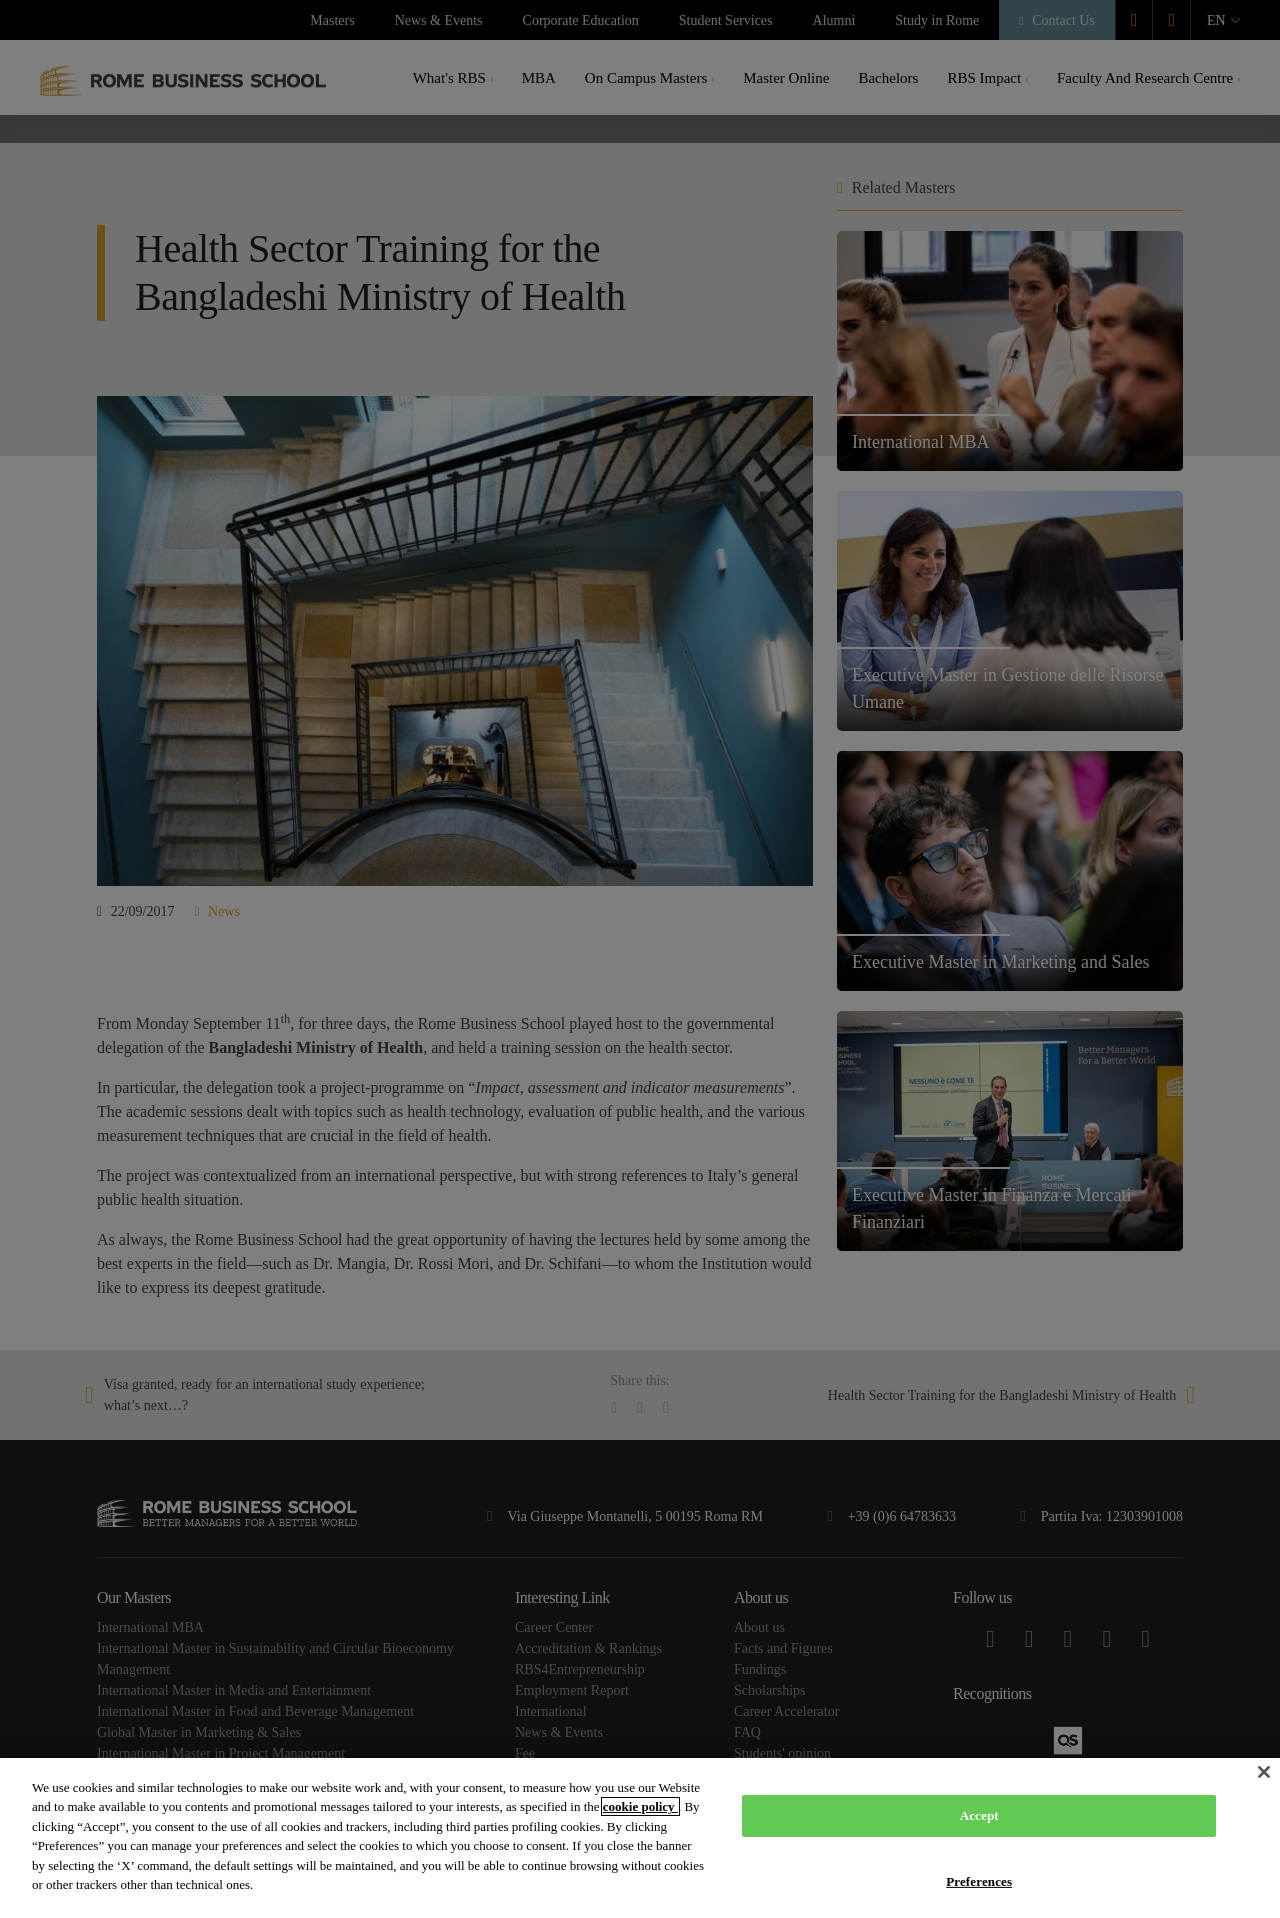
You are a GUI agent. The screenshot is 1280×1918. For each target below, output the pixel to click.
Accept (979, 1815)
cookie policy (640, 1806)
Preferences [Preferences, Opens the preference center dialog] (979, 1880)
